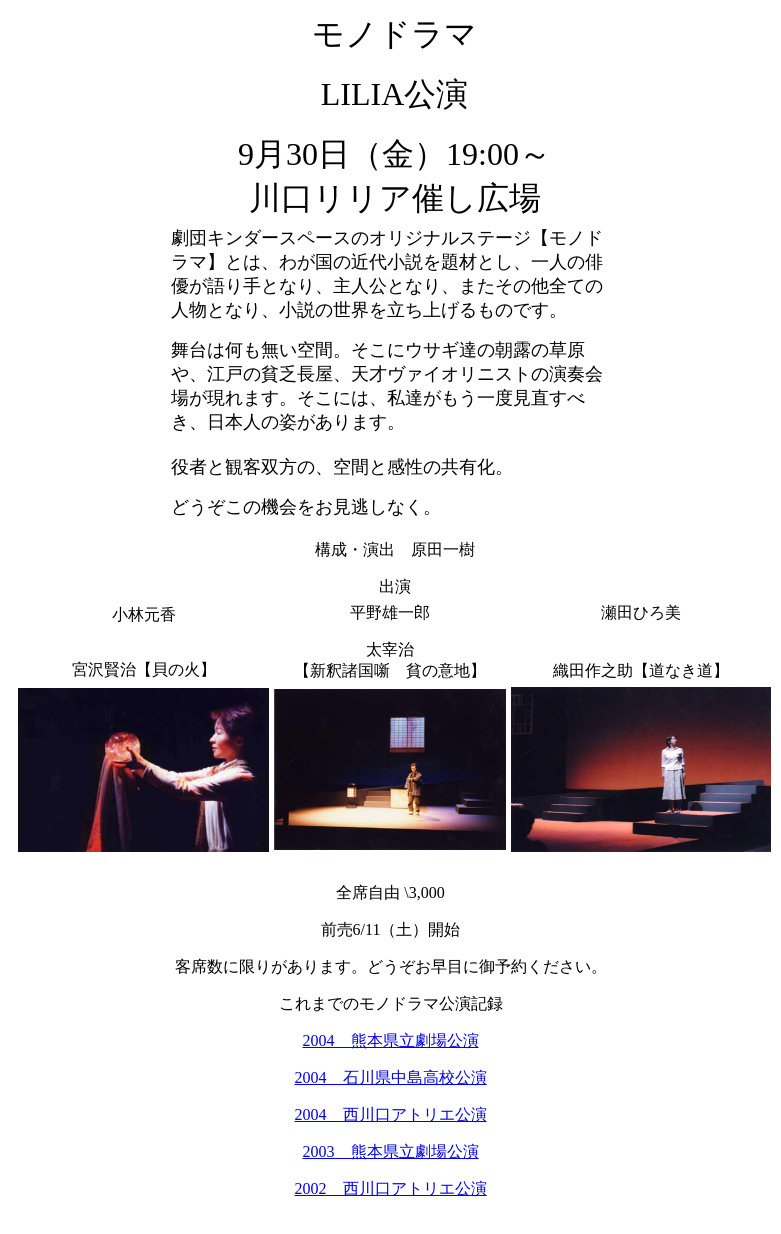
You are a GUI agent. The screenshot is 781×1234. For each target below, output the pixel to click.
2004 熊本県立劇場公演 (391, 1040)
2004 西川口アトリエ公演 (391, 1114)
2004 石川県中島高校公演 (391, 1077)
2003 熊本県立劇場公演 (391, 1151)
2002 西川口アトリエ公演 (391, 1188)
